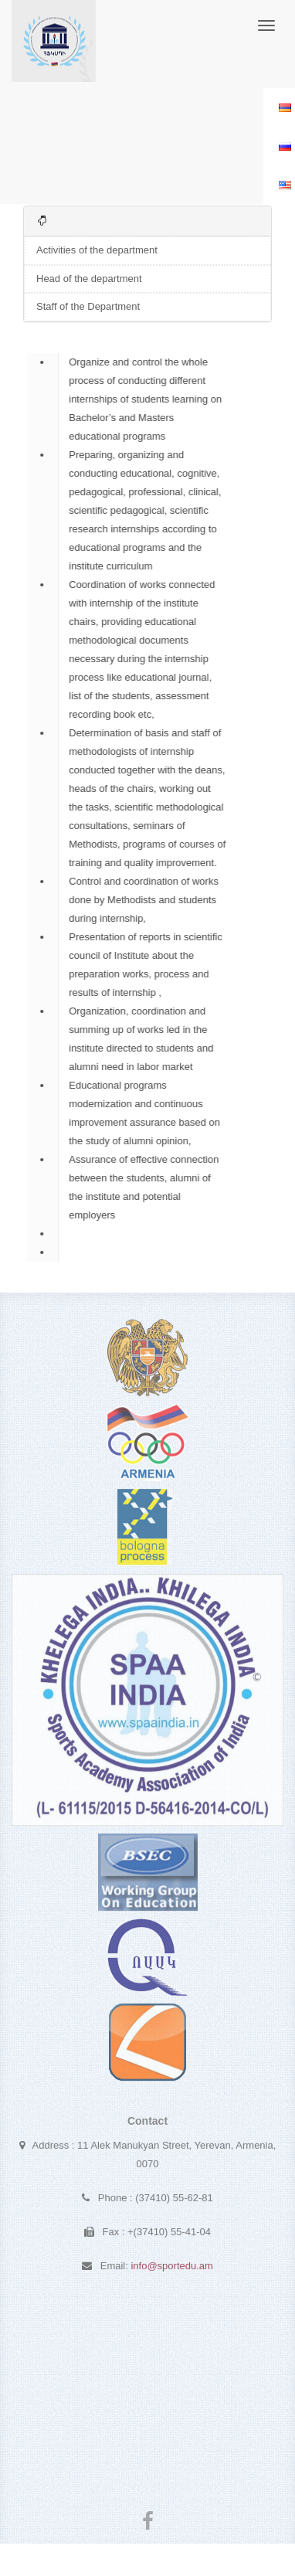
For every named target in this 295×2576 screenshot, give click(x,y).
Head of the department (89, 278)
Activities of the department (97, 250)
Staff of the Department (88, 306)
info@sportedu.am (171, 2269)
